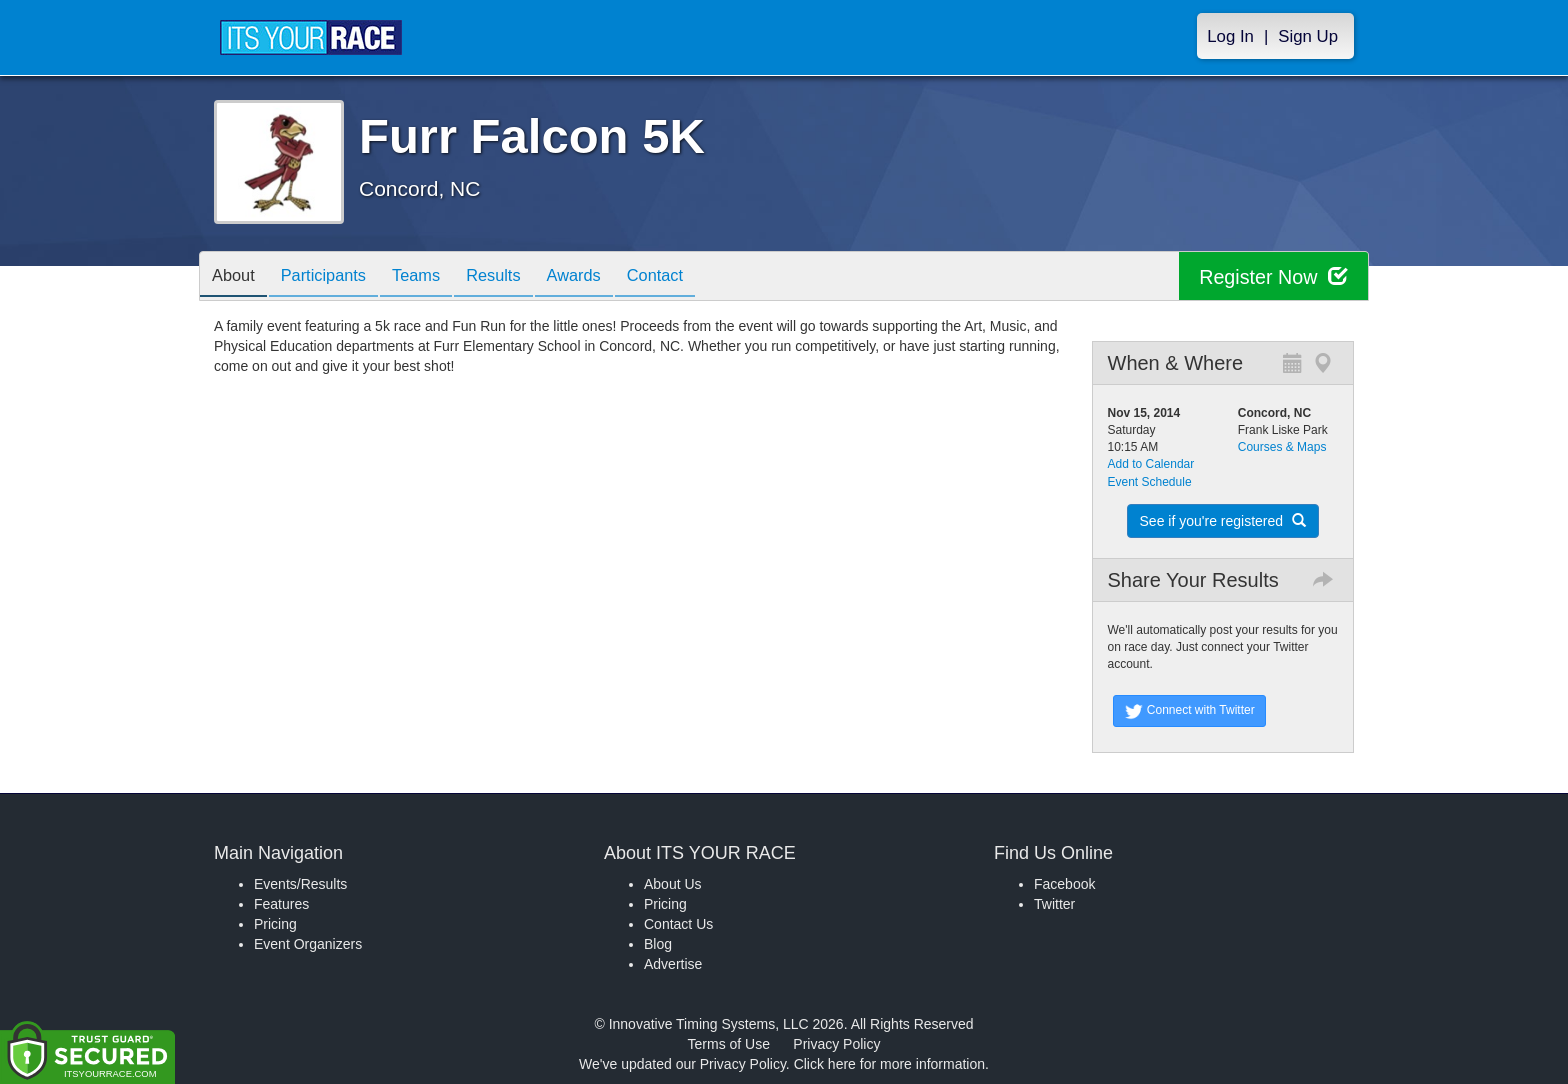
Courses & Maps (1282, 447)
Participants (335, 277)
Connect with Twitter (1189, 711)
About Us (673, 884)
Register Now (1272, 276)
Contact (697, 277)
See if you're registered (1223, 521)
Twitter (1054, 904)
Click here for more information (889, 1064)
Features (281, 904)
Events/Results (300, 884)
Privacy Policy (836, 1044)
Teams (435, 277)
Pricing (275, 924)
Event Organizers (308, 944)
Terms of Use (729, 1044)
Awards (608, 277)
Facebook (1064, 884)
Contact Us (678, 924)
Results (520, 277)
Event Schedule (1150, 482)
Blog (658, 944)
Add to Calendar (1151, 464)
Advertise (673, 964)
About (237, 277)
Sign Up (1308, 36)
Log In (1230, 36)
